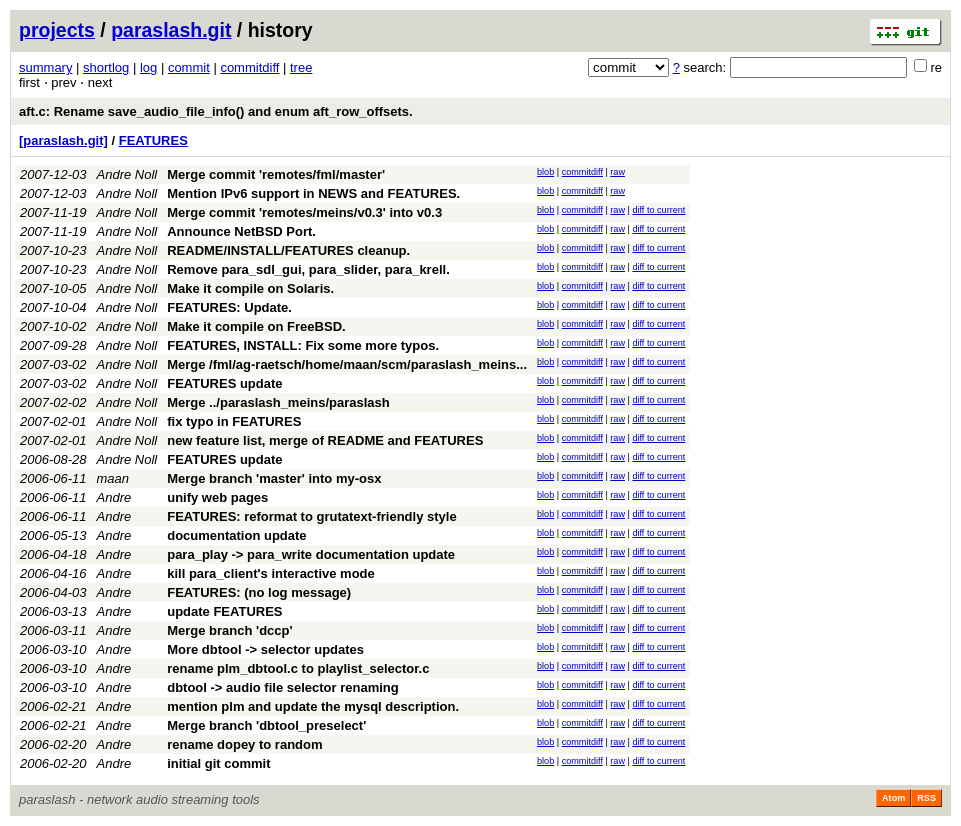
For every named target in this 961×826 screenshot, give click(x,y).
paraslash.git (171, 30)
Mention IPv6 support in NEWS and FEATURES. (313, 193)
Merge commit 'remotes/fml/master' (276, 174)
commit (189, 67)
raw (617, 172)
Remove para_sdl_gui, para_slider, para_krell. (308, 269)
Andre (114, 497)
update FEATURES (224, 611)
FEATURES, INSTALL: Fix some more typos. (303, 345)
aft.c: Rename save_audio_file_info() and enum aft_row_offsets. (216, 111)
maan (113, 478)
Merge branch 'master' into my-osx (274, 478)
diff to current (658, 210)
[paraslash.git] (63, 140)
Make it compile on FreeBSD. (256, 326)
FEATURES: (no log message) (259, 592)
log (148, 67)
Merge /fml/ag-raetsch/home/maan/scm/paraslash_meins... (347, 364)
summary (45, 67)
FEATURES (153, 140)
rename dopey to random (244, 744)
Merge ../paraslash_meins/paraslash (278, 402)
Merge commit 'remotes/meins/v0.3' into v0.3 (304, 212)
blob (545, 172)
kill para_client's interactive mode (271, 573)
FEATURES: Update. (229, 307)
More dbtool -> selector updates (265, 649)
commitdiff (249, 67)
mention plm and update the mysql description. (313, 706)
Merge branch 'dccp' (229, 630)
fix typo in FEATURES (234, 421)
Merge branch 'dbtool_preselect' (266, 725)
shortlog (106, 67)
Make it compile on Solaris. (250, 288)
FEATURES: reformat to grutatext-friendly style (311, 516)
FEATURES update (224, 383)
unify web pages (217, 497)
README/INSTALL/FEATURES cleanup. (288, 250)
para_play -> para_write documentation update (311, 554)
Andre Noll (127, 174)
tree (301, 67)
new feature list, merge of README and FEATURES (325, 440)
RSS (926, 798)
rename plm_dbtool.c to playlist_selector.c (298, 668)
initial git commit (218, 763)
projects (57, 30)
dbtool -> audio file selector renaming (283, 687)
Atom (893, 798)
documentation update (236, 535)
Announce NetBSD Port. (241, 231)
